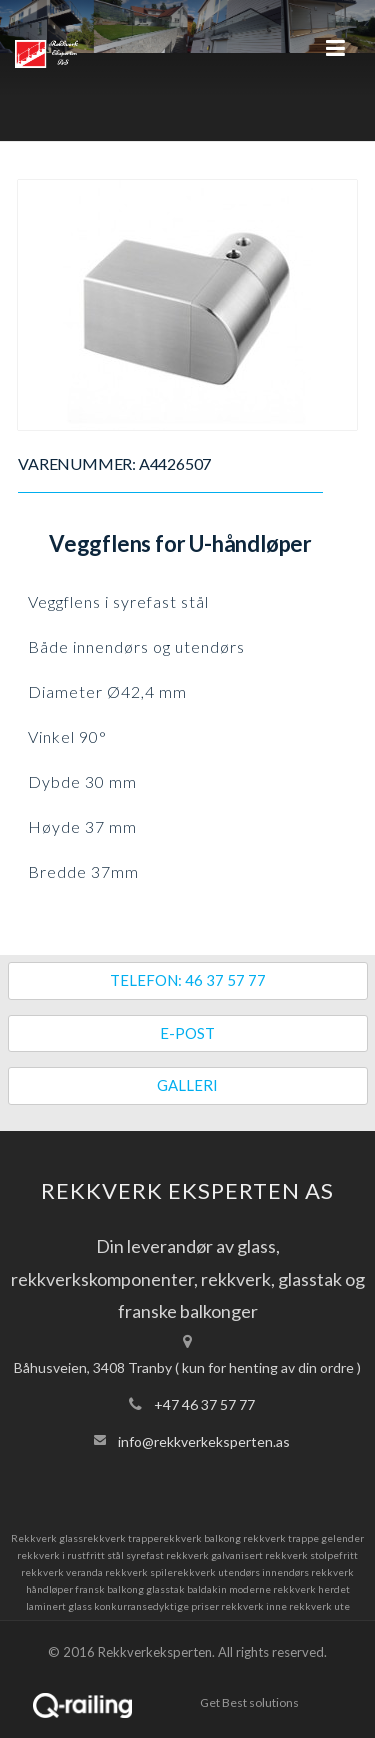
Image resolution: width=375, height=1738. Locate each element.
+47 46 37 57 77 (204, 1404)
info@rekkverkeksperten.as (204, 1441)
